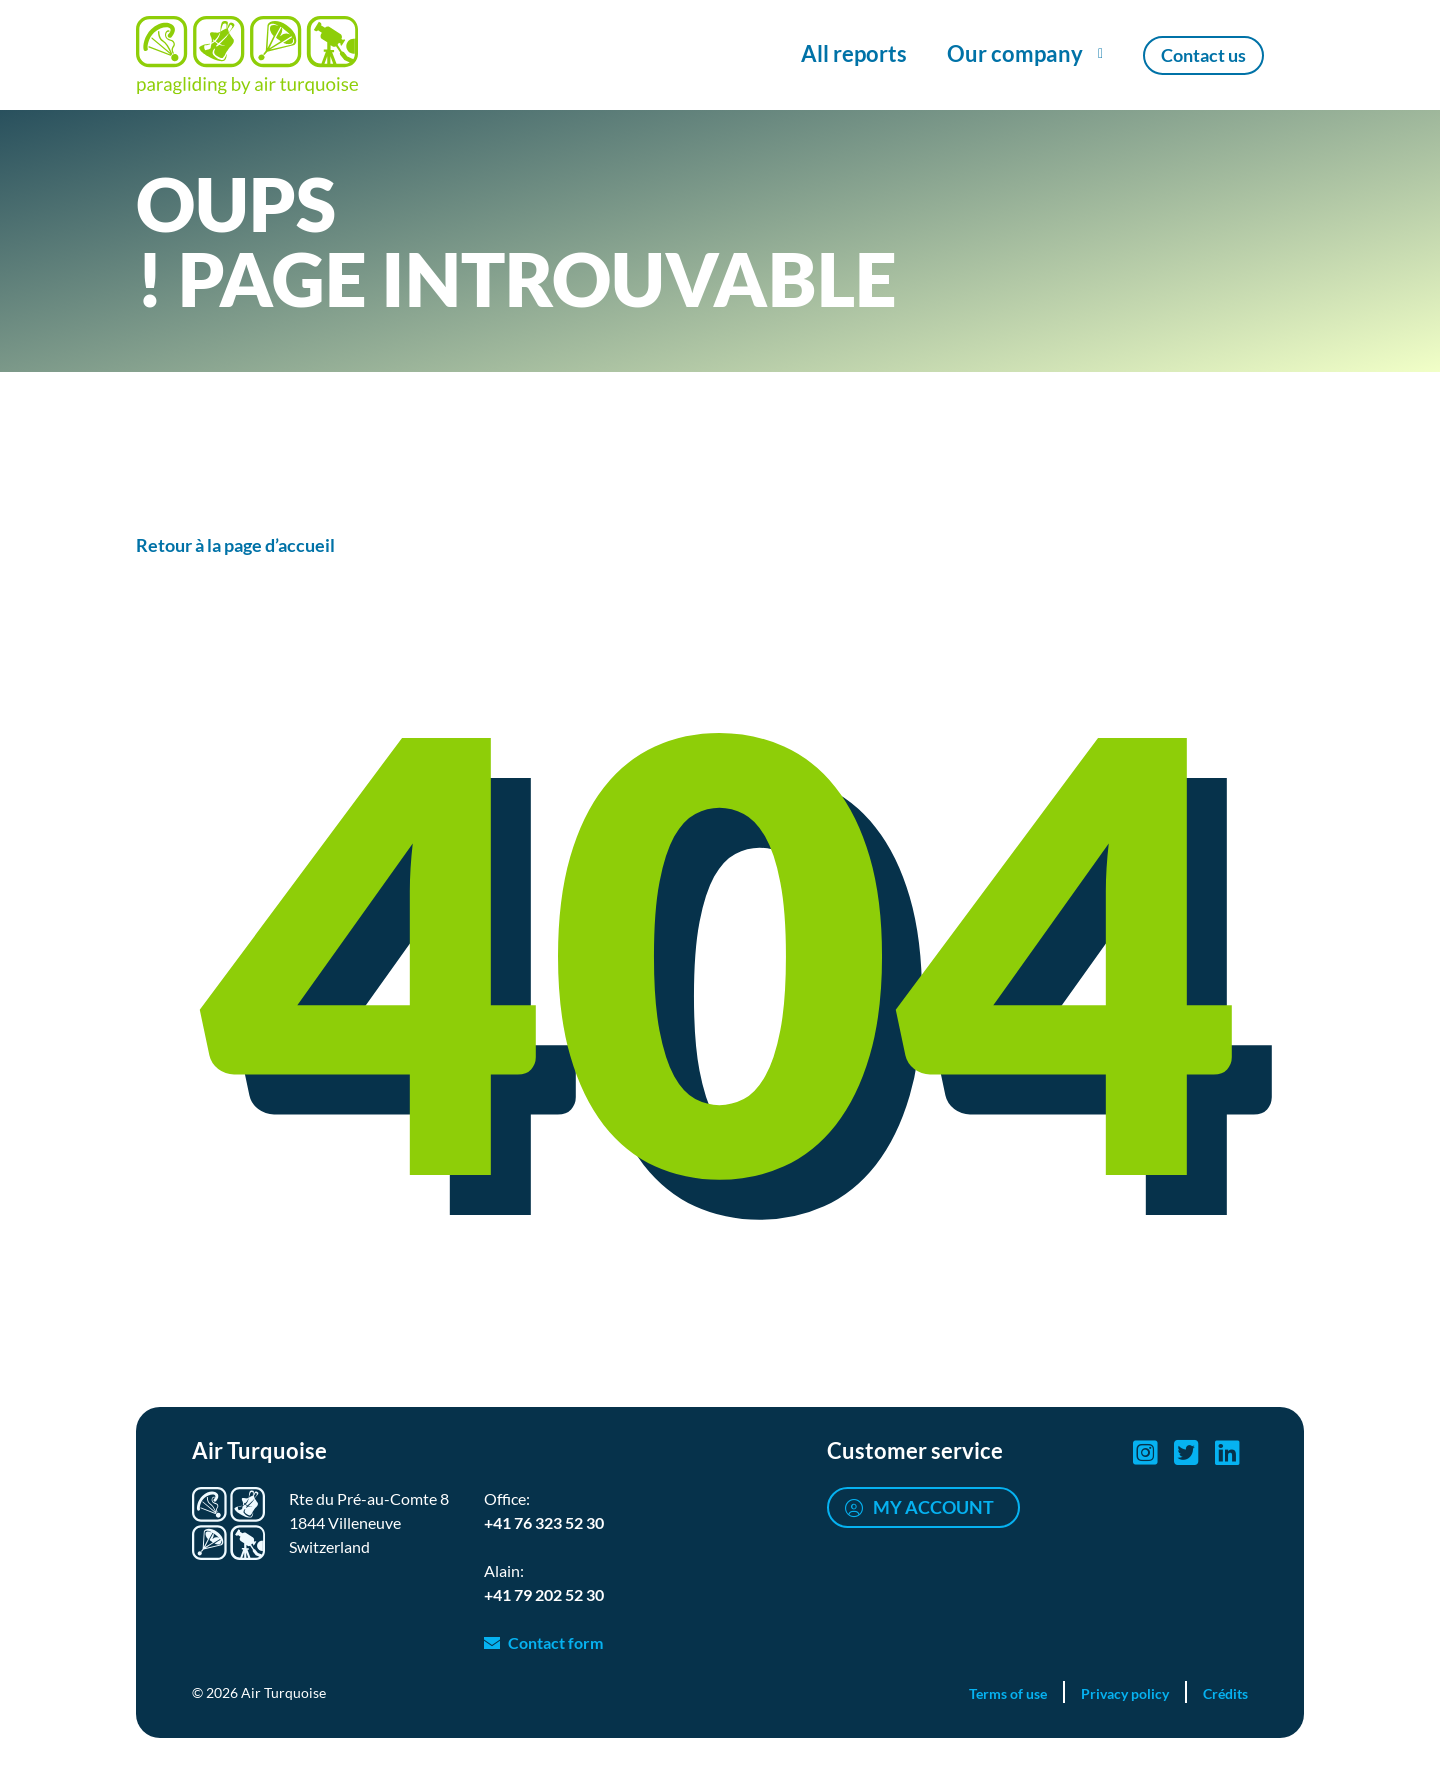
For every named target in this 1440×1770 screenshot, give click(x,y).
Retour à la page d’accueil (235, 545)
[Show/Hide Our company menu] (1025, 55)
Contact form (555, 1642)
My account (933, 1507)
